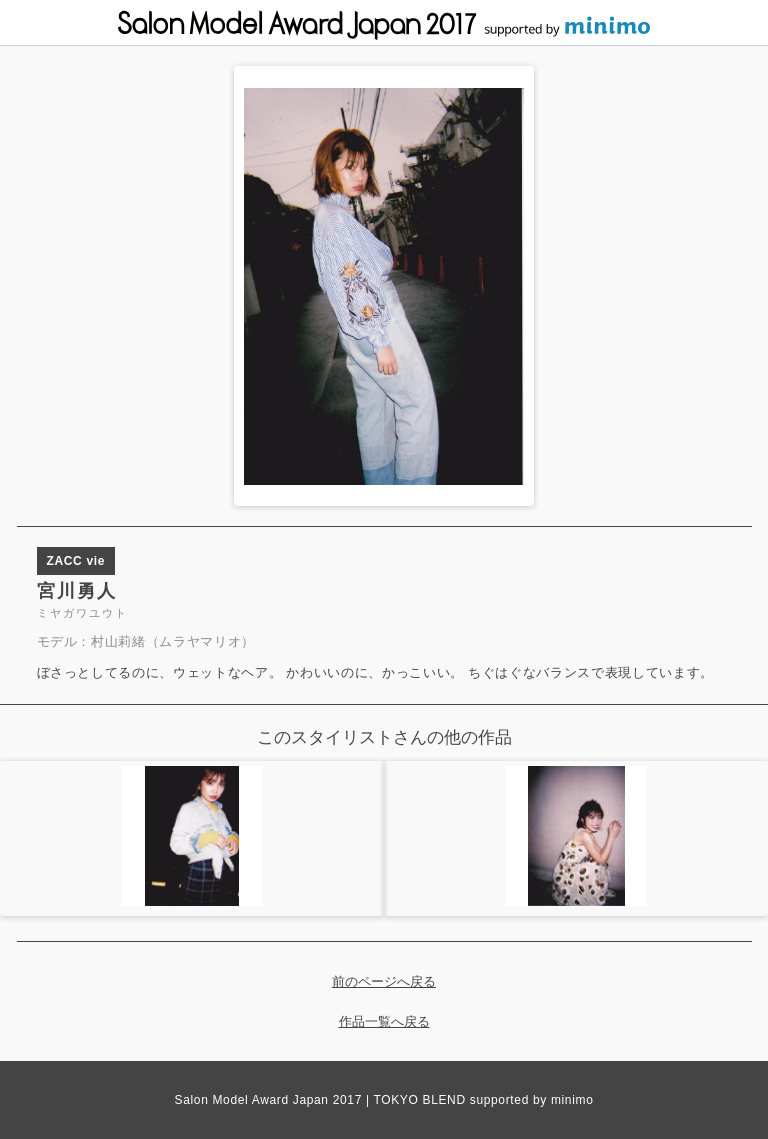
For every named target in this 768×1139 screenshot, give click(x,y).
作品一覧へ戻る (384, 1021)
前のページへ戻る (384, 981)
